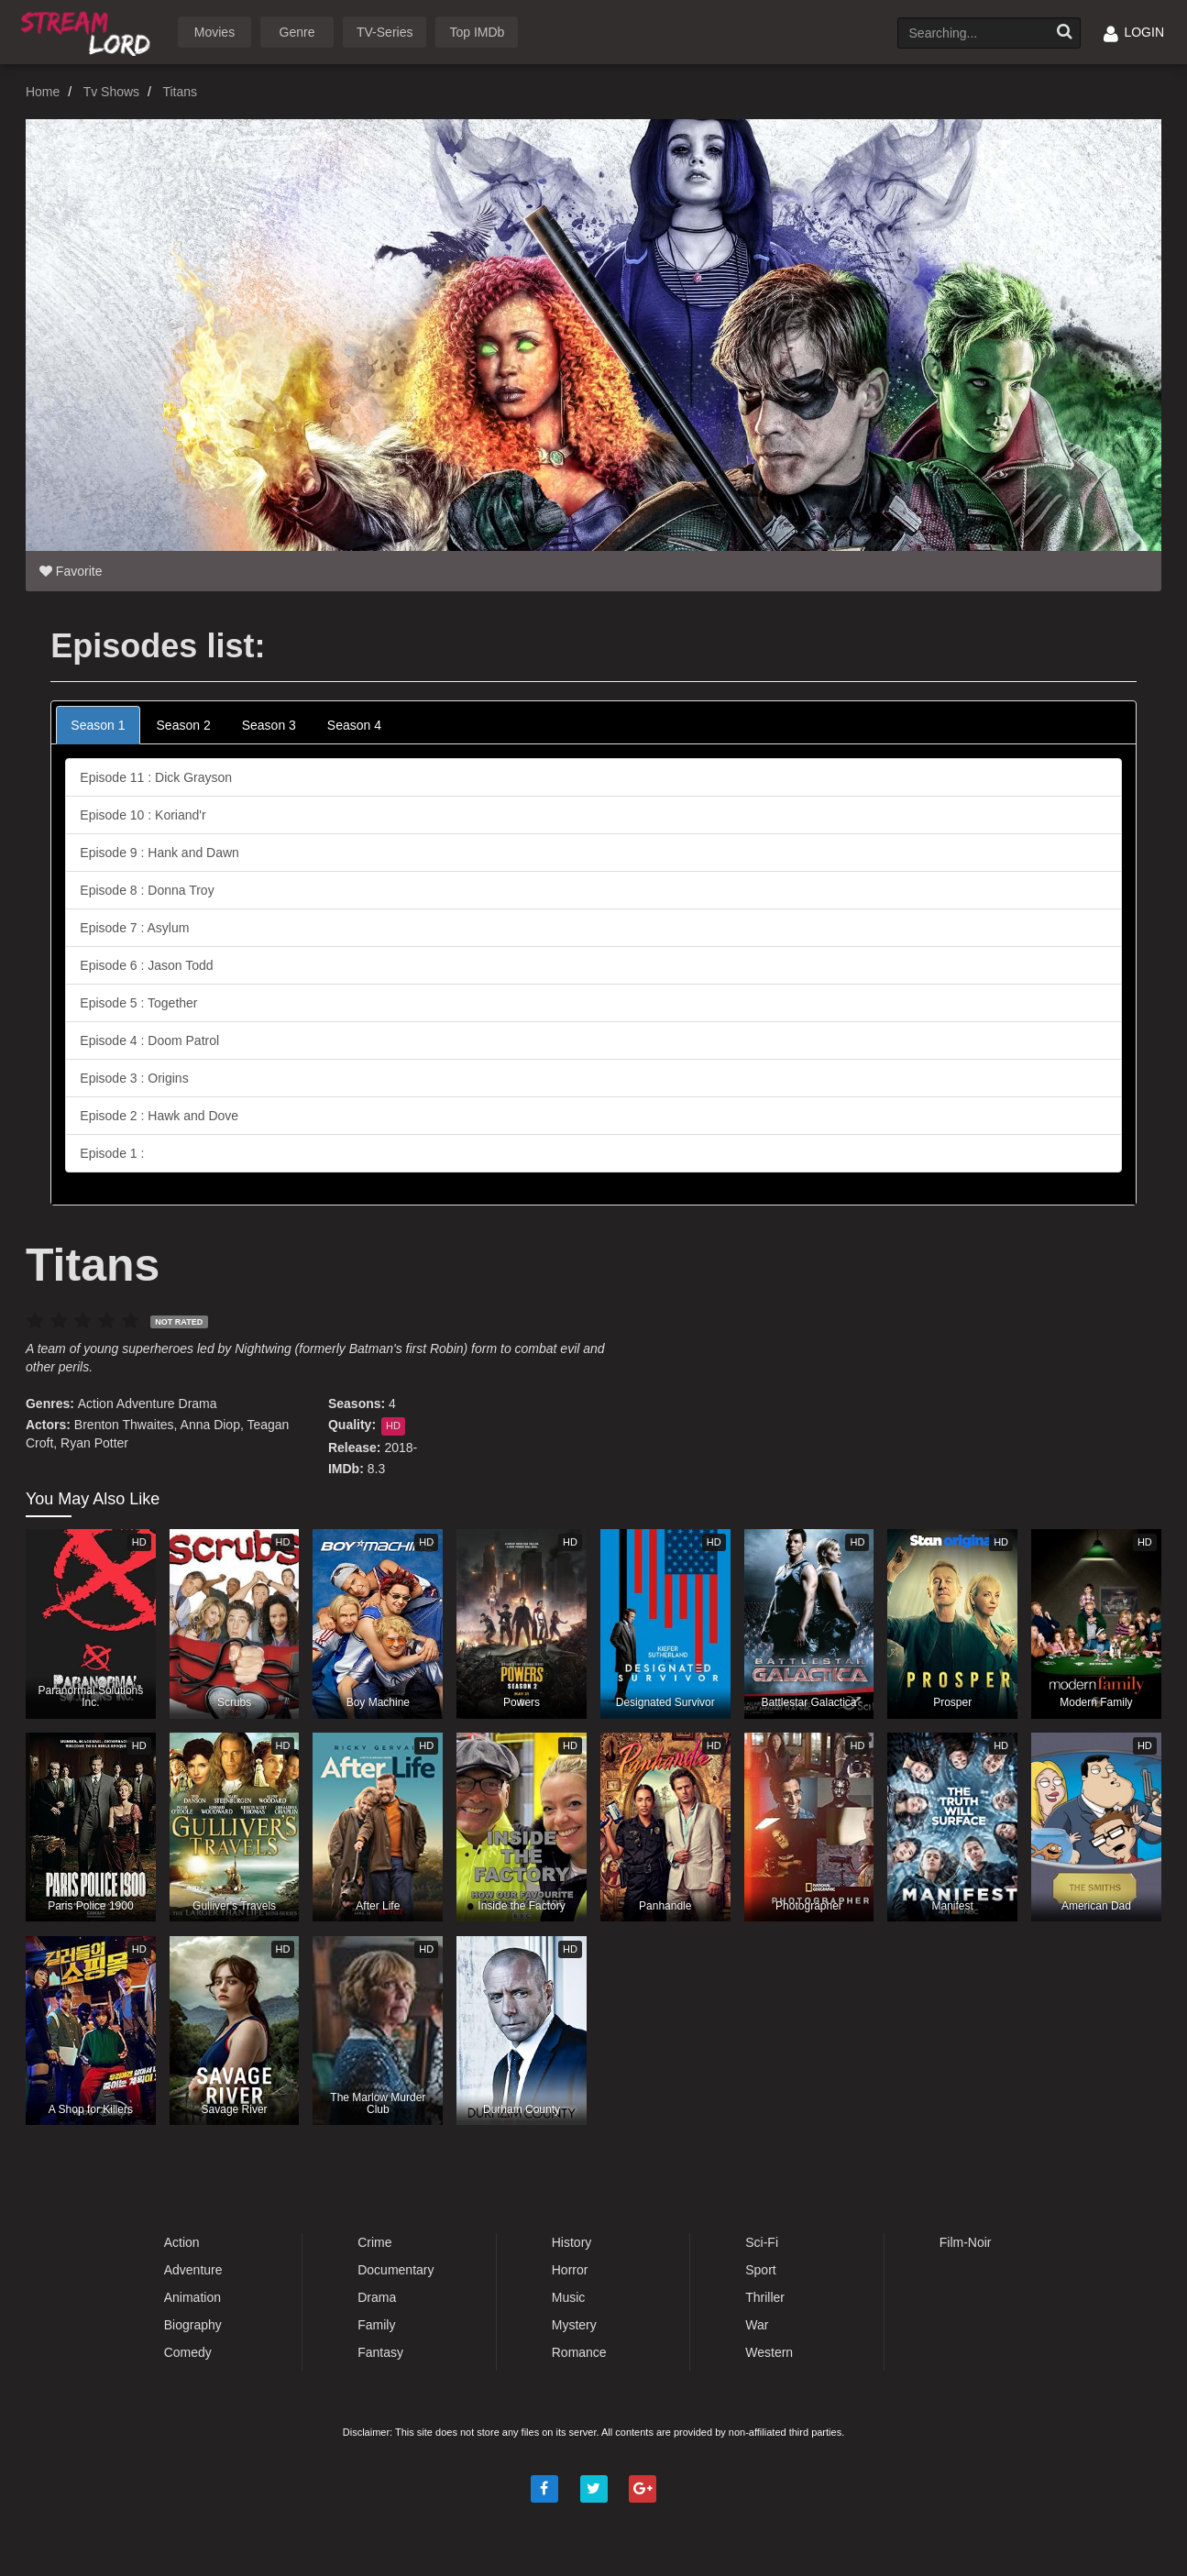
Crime (374, 2242)
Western (769, 2352)
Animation (192, 2297)
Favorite (70, 571)
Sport (760, 2269)
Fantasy (380, 2352)
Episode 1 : (112, 1153)
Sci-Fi (761, 2242)
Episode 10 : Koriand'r (142, 815)
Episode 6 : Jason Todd (146, 965)
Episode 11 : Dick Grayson (156, 777)
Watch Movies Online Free (88, 31)
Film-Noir (966, 2242)
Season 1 (98, 725)
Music (569, 2297)
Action (96, 1403)
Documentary (395, 2269)
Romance (579, 2352)
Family (376, 2324)
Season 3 (269, 725)
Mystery (574, 2324)
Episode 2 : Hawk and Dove (159, 1115)
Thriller (765, 2297)
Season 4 (354, 725)
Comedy (188, 2352)
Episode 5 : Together (138, 1003)
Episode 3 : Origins (134, 1078)
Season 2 (184, 725)
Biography (193, 2324)
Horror (570, 2269)
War (756, 2324)
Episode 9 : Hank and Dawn (159, 852)
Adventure (145, 1403)
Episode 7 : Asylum (134, 927)
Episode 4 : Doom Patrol (149, 1040)
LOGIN (1134, 32)
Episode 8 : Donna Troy (147, 890)
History (572, 2242)
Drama (198, 1403)
